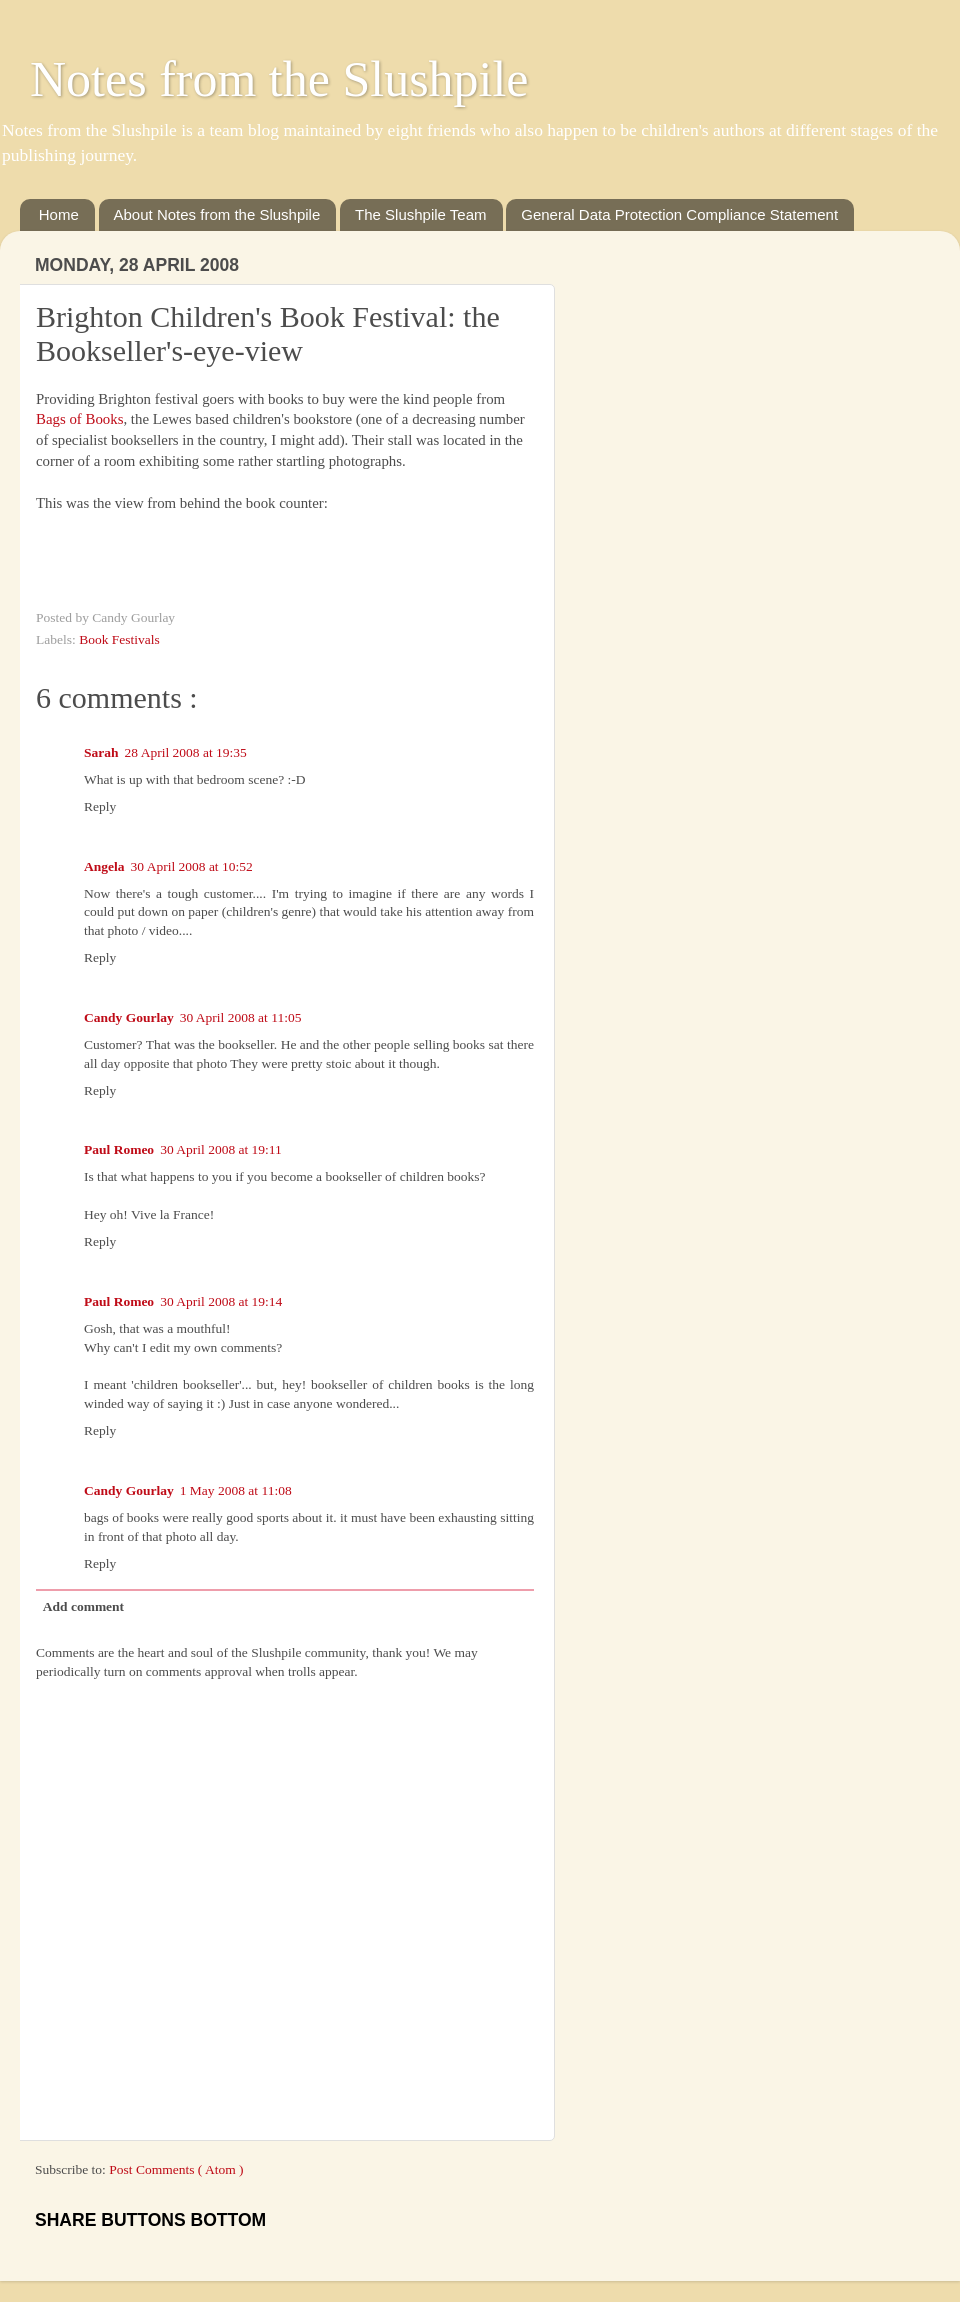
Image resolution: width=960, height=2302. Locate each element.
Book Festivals (119, 639)
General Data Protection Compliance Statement (679, 214)
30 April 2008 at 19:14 (221, 1301)
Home (59, 214)
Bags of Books (79, 419)
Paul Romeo (119, 1149)
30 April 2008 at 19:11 (221, 1149)
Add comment (83, 1606)
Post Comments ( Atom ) (176, 2169)
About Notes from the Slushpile (217, 214)
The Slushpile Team (420, 214)
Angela (104, 866)
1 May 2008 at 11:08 (236, 1490)
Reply (100, 806)
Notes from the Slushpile (279, 79)
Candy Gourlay (129, 1017)
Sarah (101, 752)
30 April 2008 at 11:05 (241, 1017)
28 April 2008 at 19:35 (186, 752)
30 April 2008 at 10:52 (192, 866)
